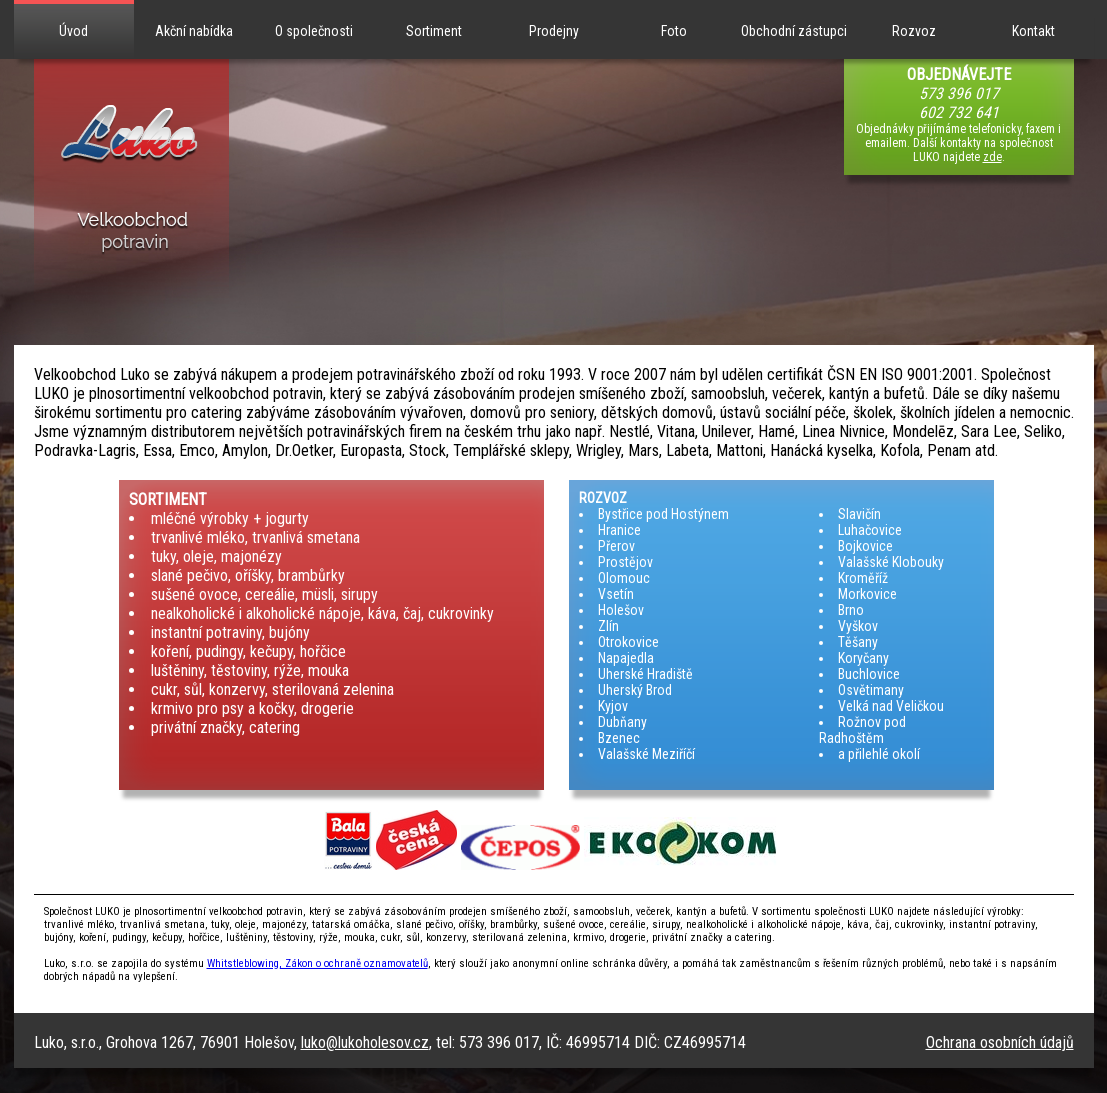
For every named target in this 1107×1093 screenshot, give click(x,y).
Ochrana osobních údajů (1000, 1042)
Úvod (73, 31)
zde (992, 157)
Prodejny (554, 31)
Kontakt (1033, 31)
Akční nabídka (194, 31)
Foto (674, 31)
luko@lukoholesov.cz (365, 1042)
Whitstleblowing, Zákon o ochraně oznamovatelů (317, 963)
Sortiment (434, 31)
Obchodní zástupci (794, 31)
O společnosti (314, 31)
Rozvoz (914, 31)
